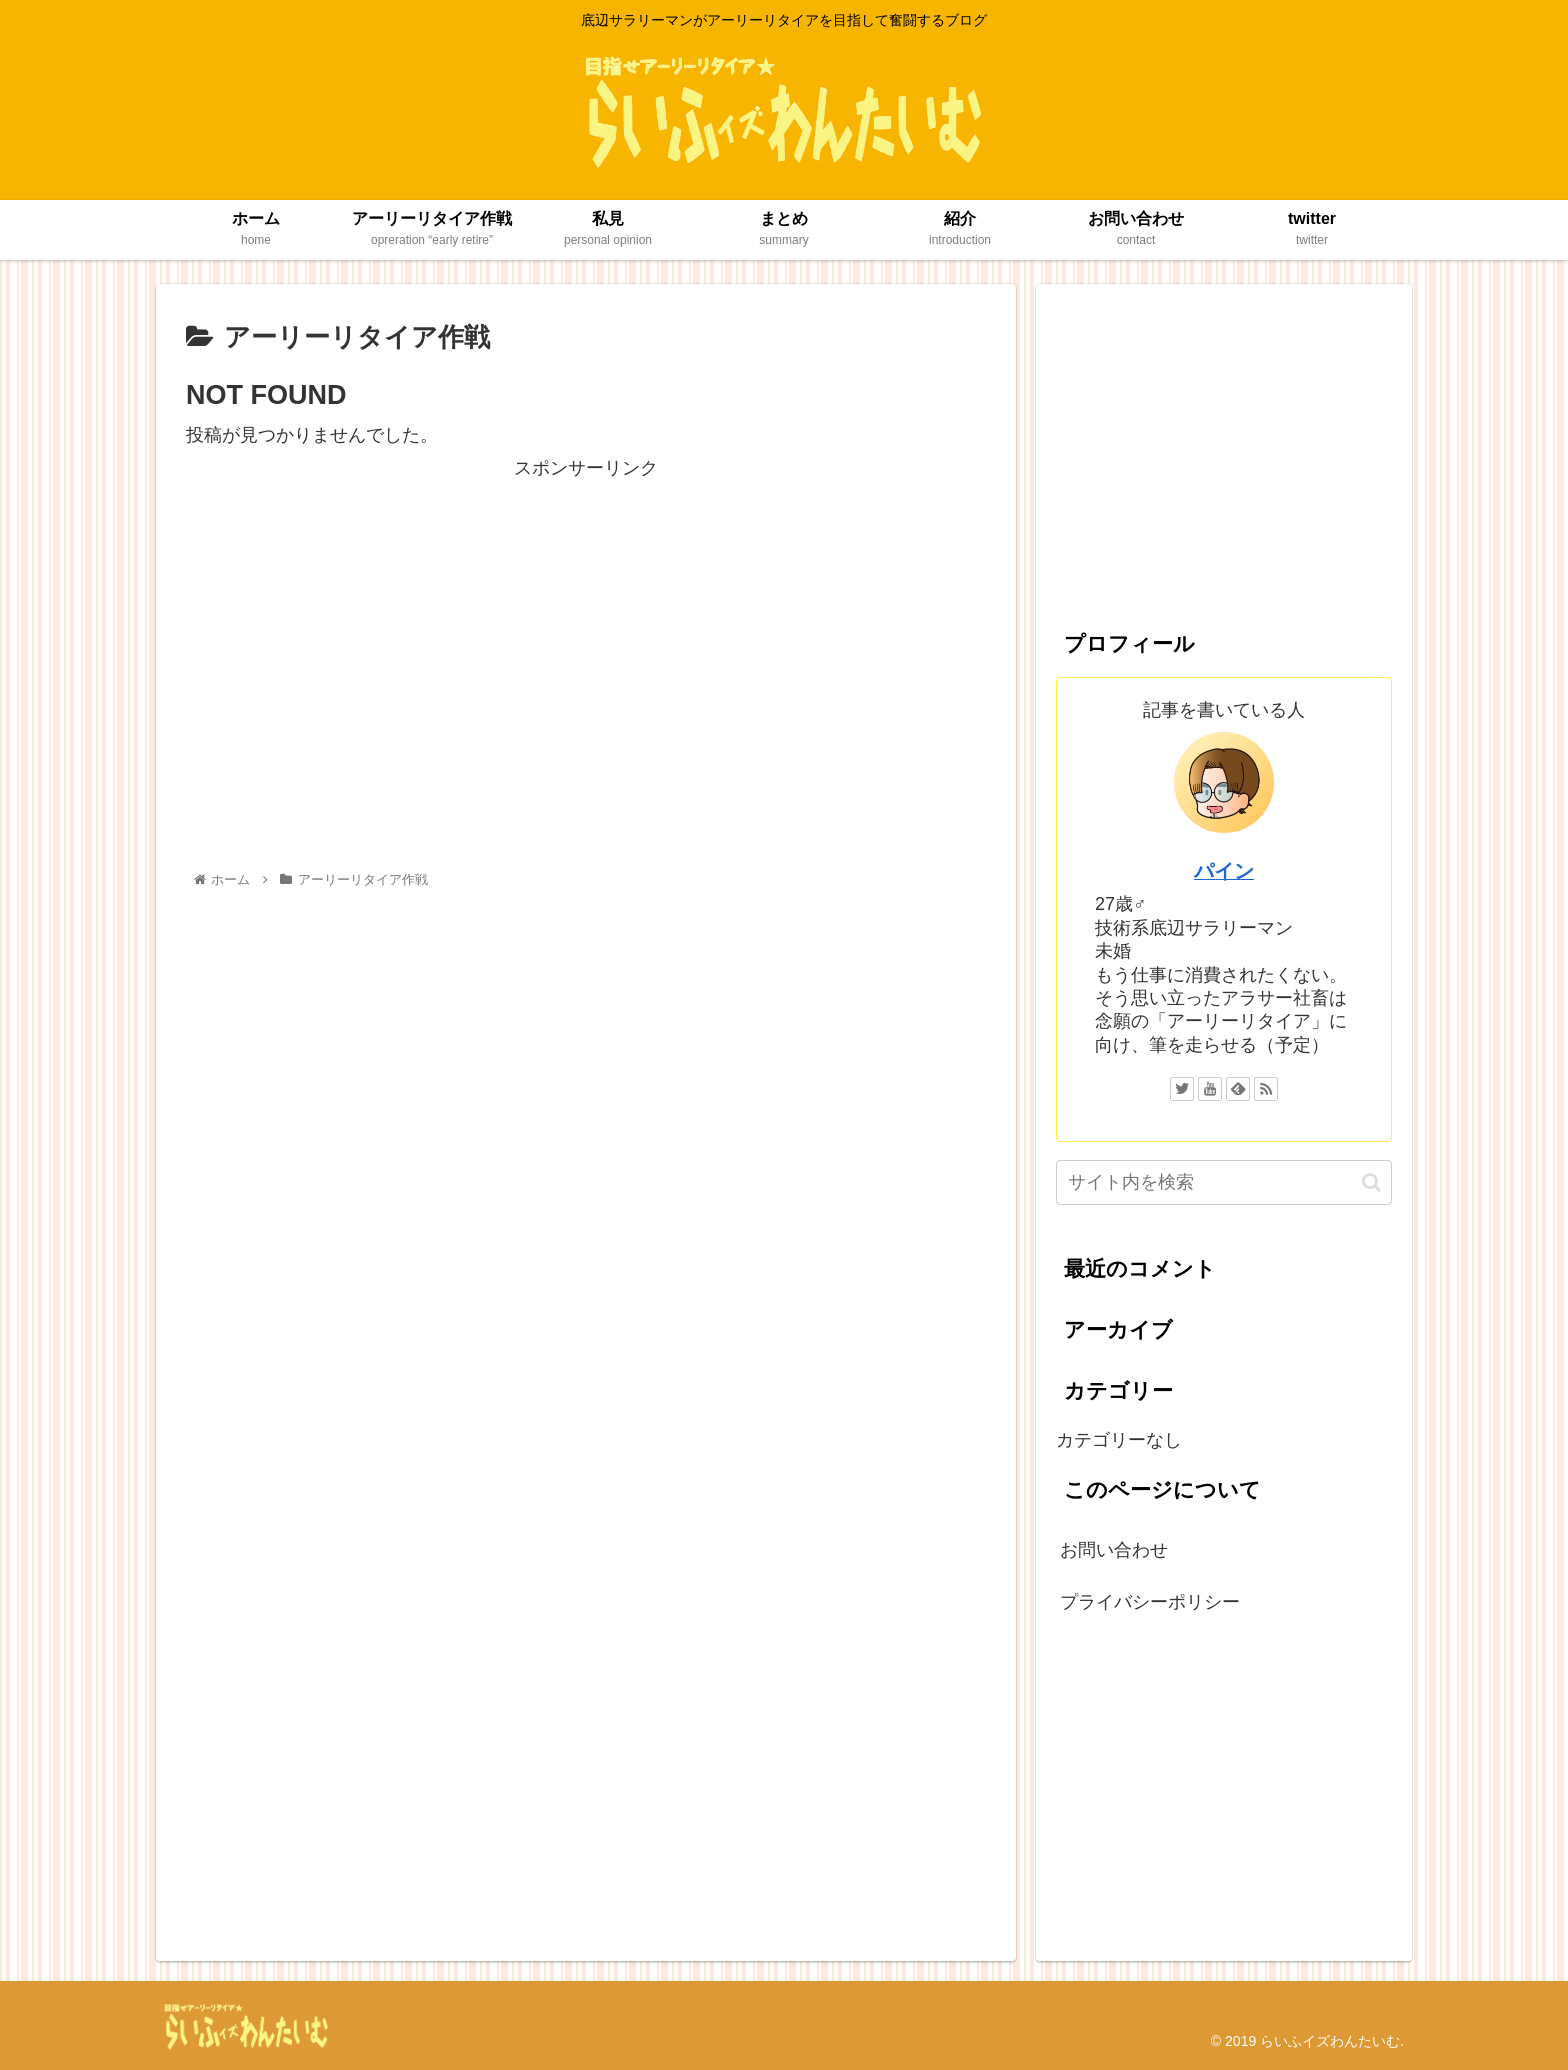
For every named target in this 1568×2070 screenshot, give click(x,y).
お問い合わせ (1114, 1550)
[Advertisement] (586, 624)
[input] (1224, 1182)
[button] (1371, 1182)
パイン (1224, 871)
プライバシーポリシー (1150, 1602)
